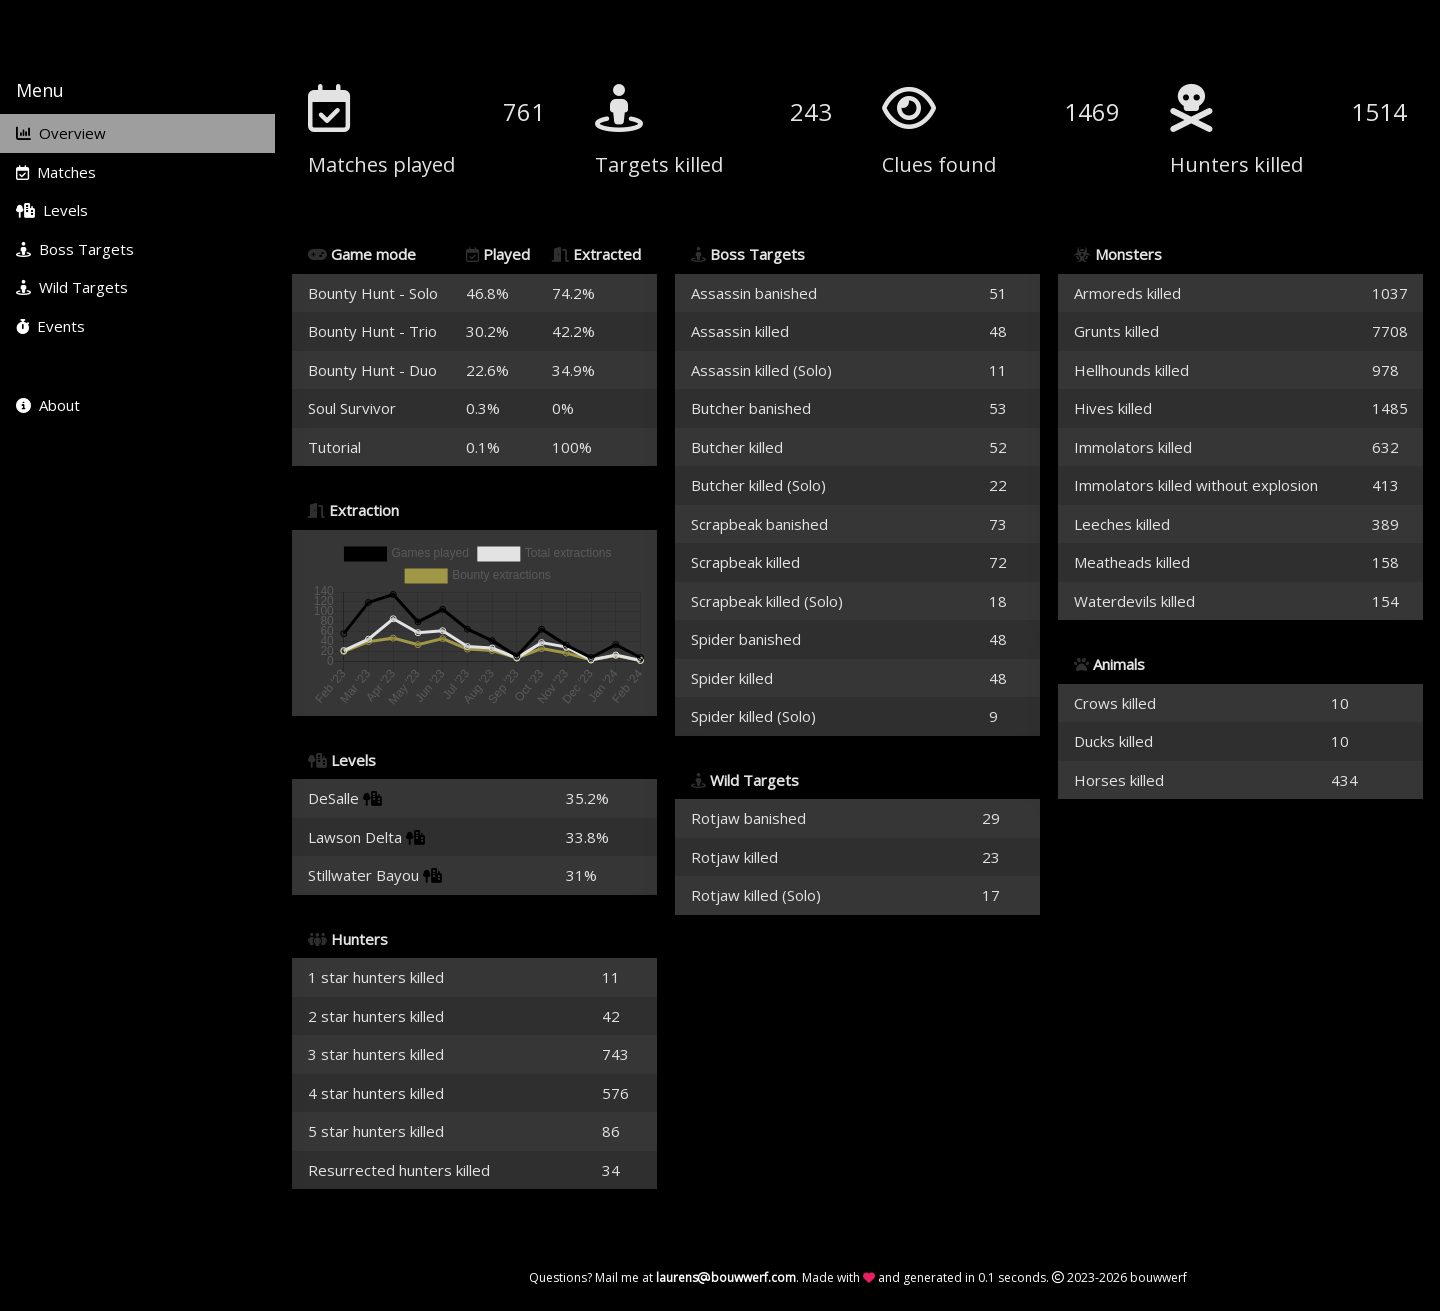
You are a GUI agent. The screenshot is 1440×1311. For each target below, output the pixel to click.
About (48, 405)
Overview (61, 133)
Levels (52, 210)
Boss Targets (75, 249)
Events (50, 326)
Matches (56, 172)
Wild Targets (72, 287)
